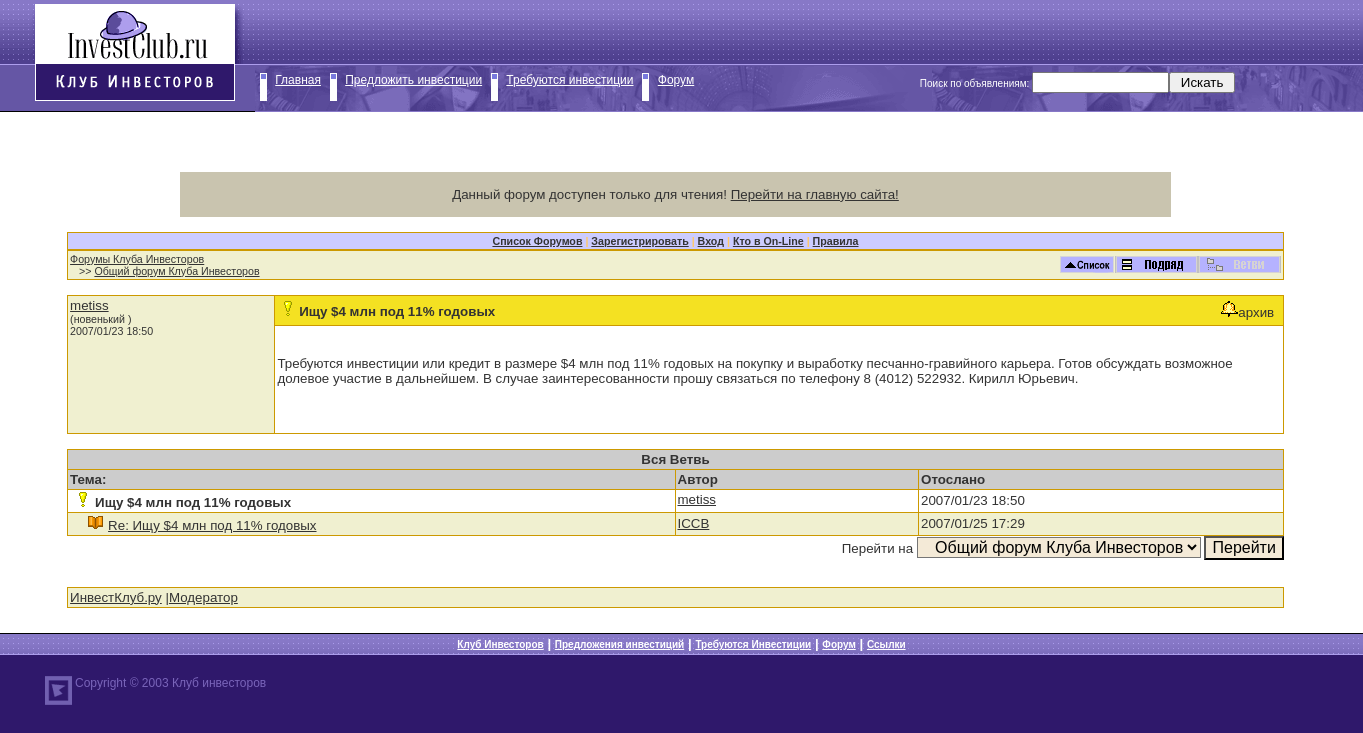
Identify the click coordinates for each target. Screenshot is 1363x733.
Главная (298, 80)
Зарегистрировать (639, 241)
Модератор (203, 597)
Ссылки (886, 644)
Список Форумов (537, 241)
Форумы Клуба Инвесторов (137, 259)
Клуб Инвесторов (500, 644)
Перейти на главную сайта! (815, 194)
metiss (89, 305)
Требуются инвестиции (569, 80)
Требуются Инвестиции (753, 644)
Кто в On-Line (768, 241)
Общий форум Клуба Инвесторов (176, 271)
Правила (836, 241)
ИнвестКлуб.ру (116, 597)
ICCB (694, 523)
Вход (711, 241)
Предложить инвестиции (413, 80)
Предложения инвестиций (619, 644)
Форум (676, 80)
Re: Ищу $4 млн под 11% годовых (212, 525)
